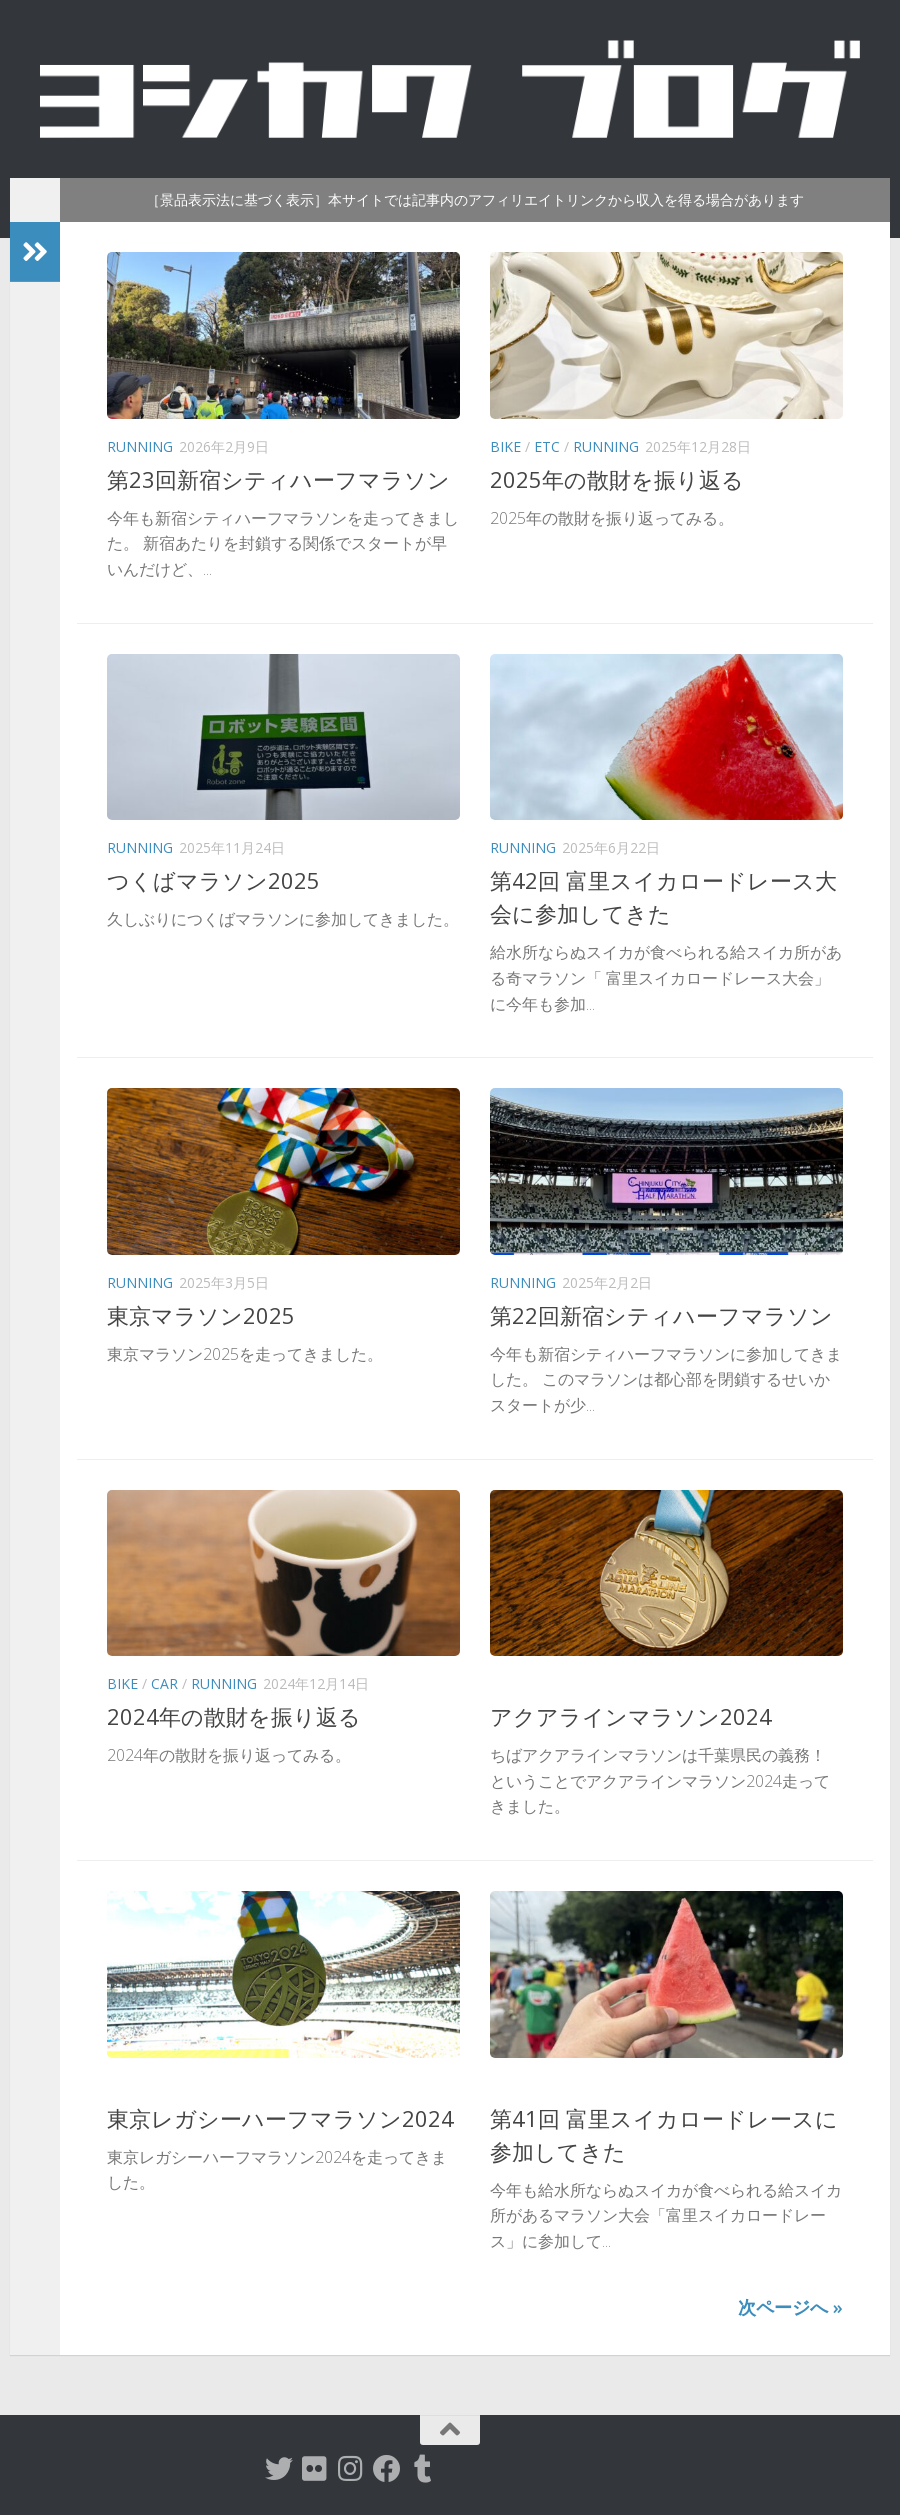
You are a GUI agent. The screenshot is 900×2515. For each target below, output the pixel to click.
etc (547, 446)
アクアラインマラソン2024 (631, 1716)
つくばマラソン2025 (213, 880)
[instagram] (351, 2469)
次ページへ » (790, 2307)
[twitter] (279, 2469)
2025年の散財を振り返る (617, 479)
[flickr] (315, 2469)
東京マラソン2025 (201, 1315)
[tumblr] (423, 2469)
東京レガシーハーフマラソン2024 (280, 2118)
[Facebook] (387, 2469)
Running (140, 446)
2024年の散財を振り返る (234, 1716)
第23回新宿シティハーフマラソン (278, 479)
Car (164, 1683)
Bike (505, 446)
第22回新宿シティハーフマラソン (661, 1315)
